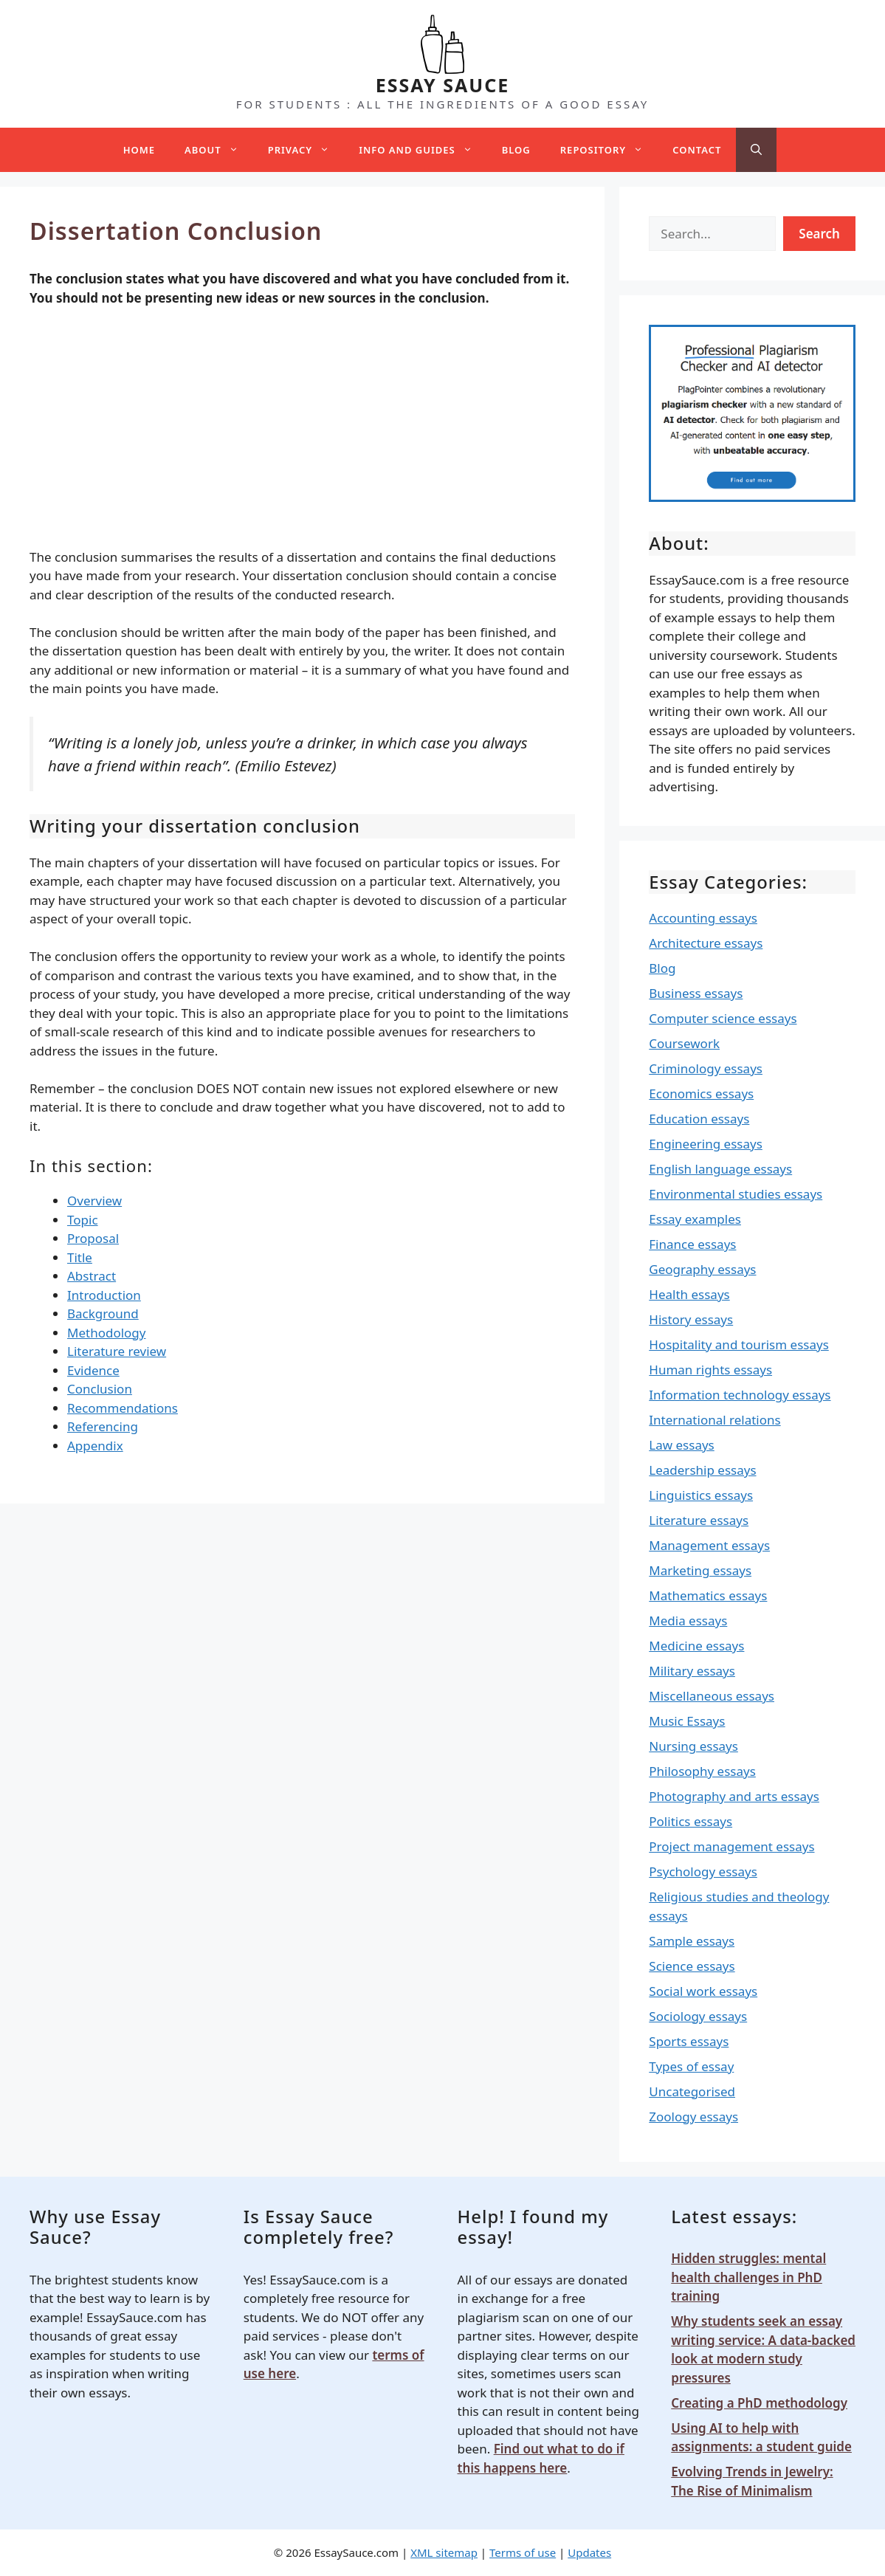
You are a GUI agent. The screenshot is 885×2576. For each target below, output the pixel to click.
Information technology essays (739, 1394)
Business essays (696, 993)
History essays (691, 1319)
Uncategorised (692, 2091)
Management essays (709, 1545)
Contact (696, 149)
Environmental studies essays (735, 1193)
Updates (589, 2552)
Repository (609, 149)
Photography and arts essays (734, 1796)
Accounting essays (703, 917)
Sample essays (691, 1940)
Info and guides (423, 149)
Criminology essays (705, 1068)
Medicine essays (696, 1645)
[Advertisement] (302, 429)
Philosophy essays (702, 1771)
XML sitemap (444, 2552)
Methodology (106, 1332)
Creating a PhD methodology (759, 2402)
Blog (516, 149)
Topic (82, 1219)
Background (103, 1313)
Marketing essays (700, 1570)
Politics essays (690, 1821)
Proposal (93, 1238)
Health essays (689, 1294)
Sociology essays (698, 2016)
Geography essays (702, 1269)
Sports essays (689, 2041)
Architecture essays (705, 942)
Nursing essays (693, 1746)
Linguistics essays (701, 1495)
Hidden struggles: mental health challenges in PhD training (748, 2277)
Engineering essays (705, 1143)
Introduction (104, 1295)
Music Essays (687, 1720)
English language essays (720, 1168)
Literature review (116, 1351)
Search (819, 233)
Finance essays (692, 1244)
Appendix (95, 1445)
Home (139, 149)
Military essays (692, 1670)
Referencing (102, 1426)
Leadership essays (702, 1469)
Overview (94, 1200)
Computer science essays (722, 1018)
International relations (714, 1419)
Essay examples (695, 1218)
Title (79, 1257)
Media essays (688, 1620)
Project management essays (731, 1846)
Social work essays (703, 1991)
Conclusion (99, 1388)
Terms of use (522, 2552)
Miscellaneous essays (711, 1695)
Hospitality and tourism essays (738, 1344)
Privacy (306, 149)
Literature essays (698, 1520)
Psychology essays (703, 1871)
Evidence (93, 1370)
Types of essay (691, 2066)
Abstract (91, 1275)
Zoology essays (693, 2116)
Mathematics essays (708, 1595)
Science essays (691, 1965)
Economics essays (701, 1093)
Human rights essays (710, 1369)
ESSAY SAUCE (443, 84)
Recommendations (122, 1407)
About (219, 149)
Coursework (684, 1043)
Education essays (699, 1118)
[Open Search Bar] (756, 150)
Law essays (681, 1444)
